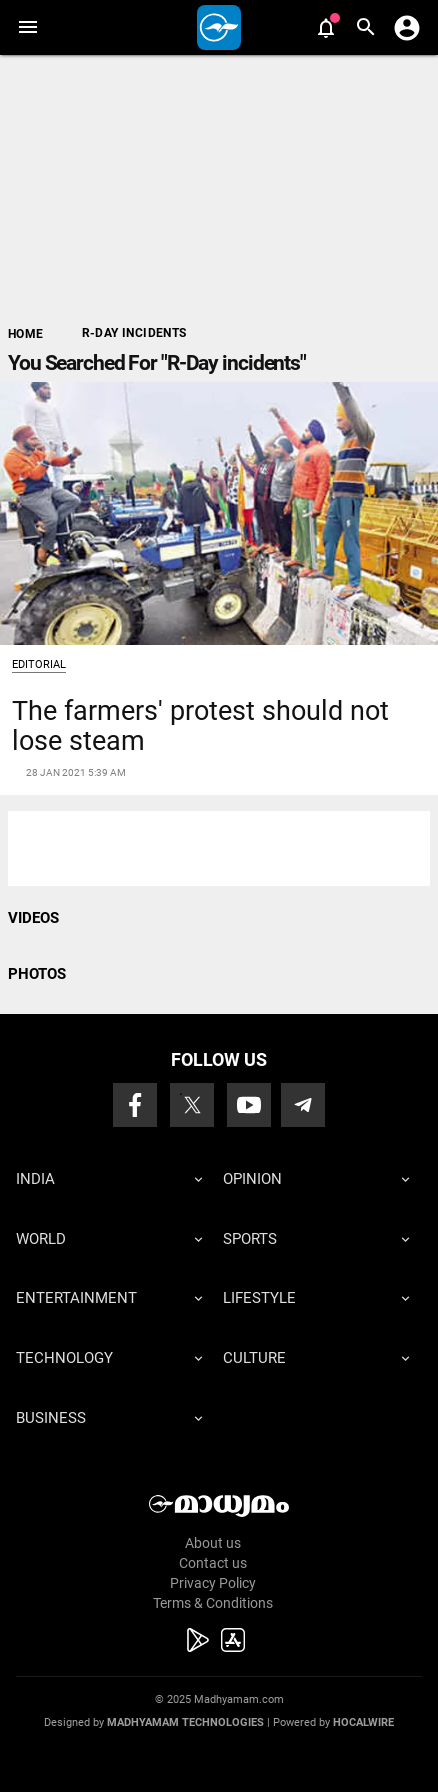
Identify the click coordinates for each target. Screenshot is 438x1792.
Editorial (39, 664)
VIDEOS (33, 918)
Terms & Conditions (213, 1603)
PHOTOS (37, 974)
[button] (27, 27)
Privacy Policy (213, 1583)
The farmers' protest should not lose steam (200, 725)
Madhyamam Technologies (185, 1722)
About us (213, 1543)
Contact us (213, 1563)
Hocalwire (363, 1722)
